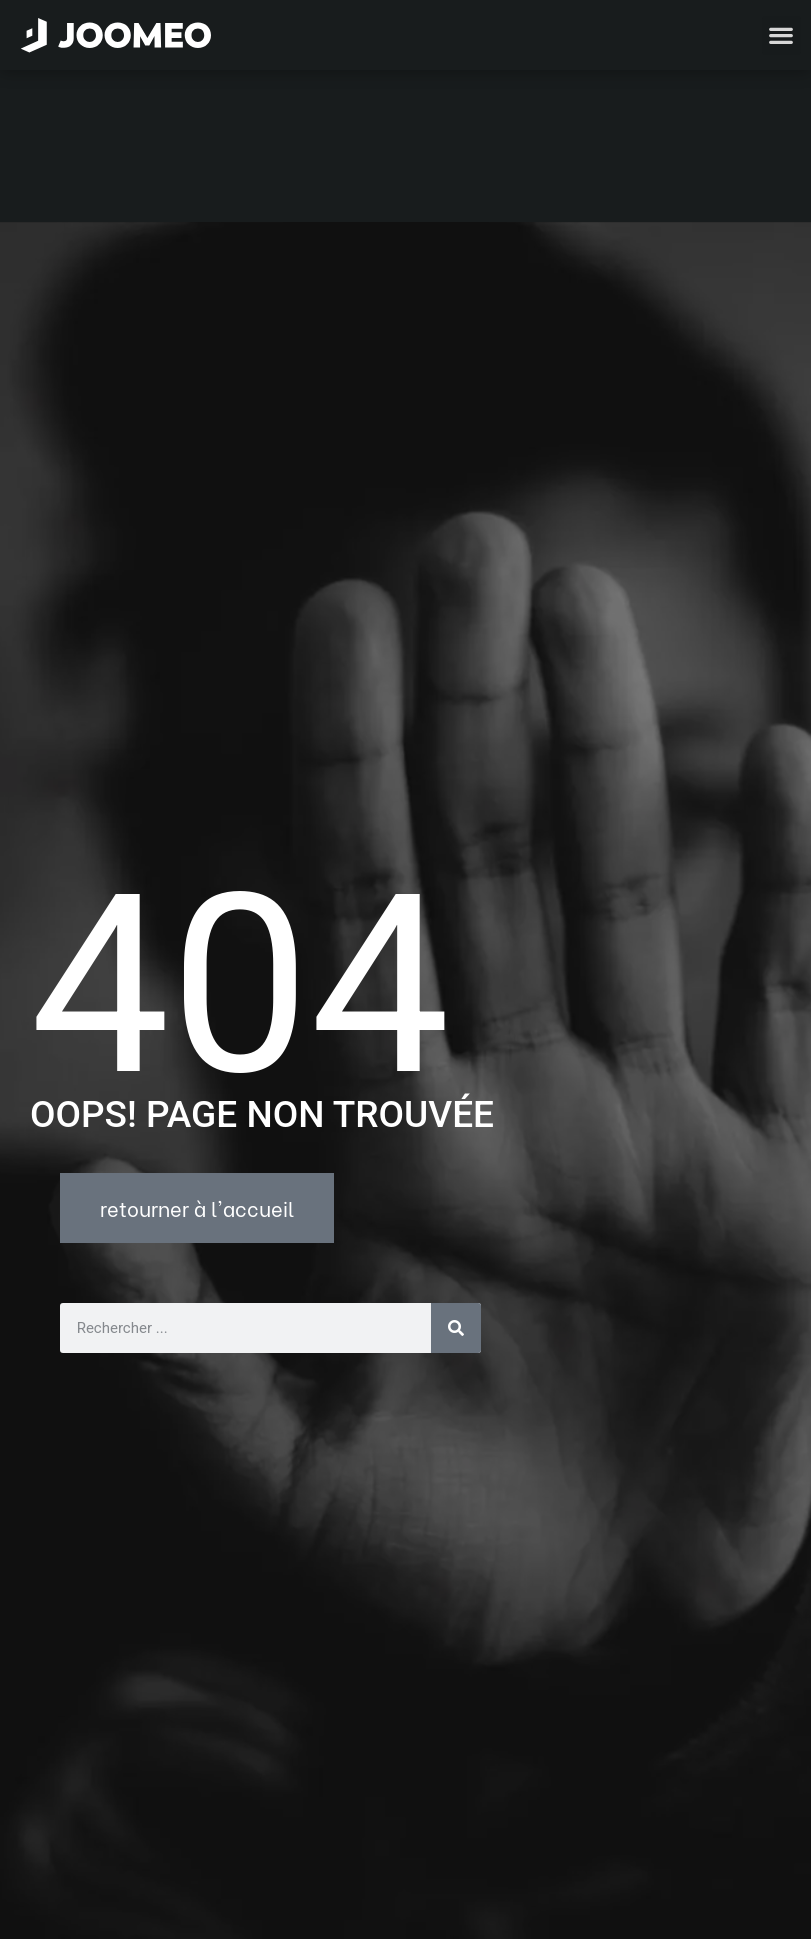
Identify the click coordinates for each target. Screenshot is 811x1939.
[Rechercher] (456, 1176)
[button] (53, 1836)
